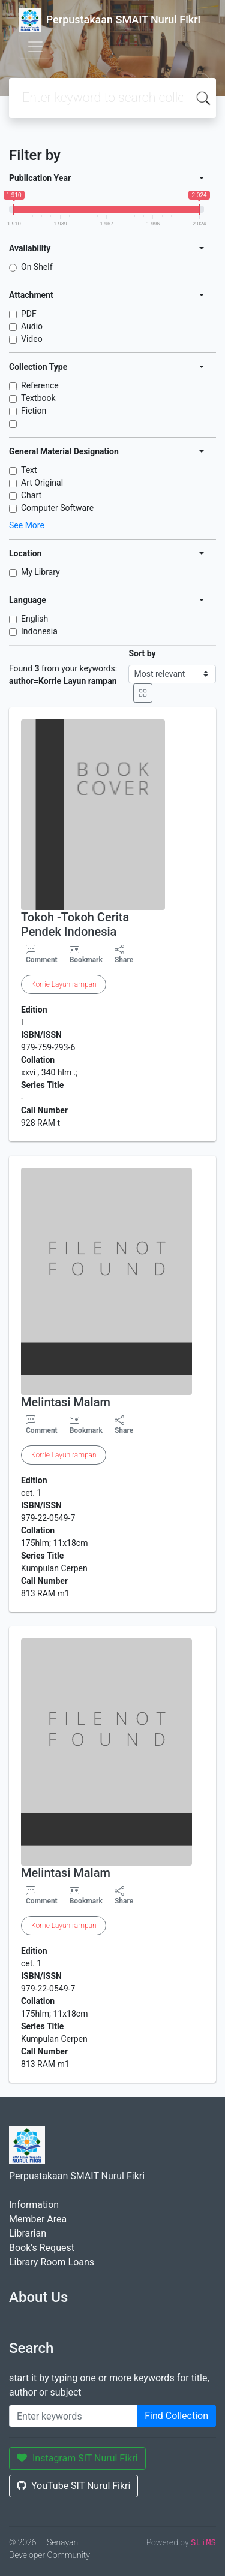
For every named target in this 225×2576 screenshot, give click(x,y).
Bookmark (86, 960)
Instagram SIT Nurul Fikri (77, 2458)
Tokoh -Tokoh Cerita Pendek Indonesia (75, 924)
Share (124, 954)
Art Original (42, 482)
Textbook (38, 398)
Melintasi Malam (65, 1402)
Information (34, 2204)
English (34, 618)
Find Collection (176, 2415)
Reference (40, 385)
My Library (40, 572)
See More (26, 525)
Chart (31, 495)
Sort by (141, 653)
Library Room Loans (51, 2262)
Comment (42, 954)
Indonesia (39, 631)
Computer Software (57, 508)
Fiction (33, 410)
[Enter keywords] (73, 2416)
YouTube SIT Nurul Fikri (73, 2485)
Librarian (27, 2233)
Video (32, 339)
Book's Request (41, 2247)
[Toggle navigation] (35, 47)
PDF (29, 313)
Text (29, 470)
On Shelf (37, 267)
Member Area (38, 2219)
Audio (32, 326)
